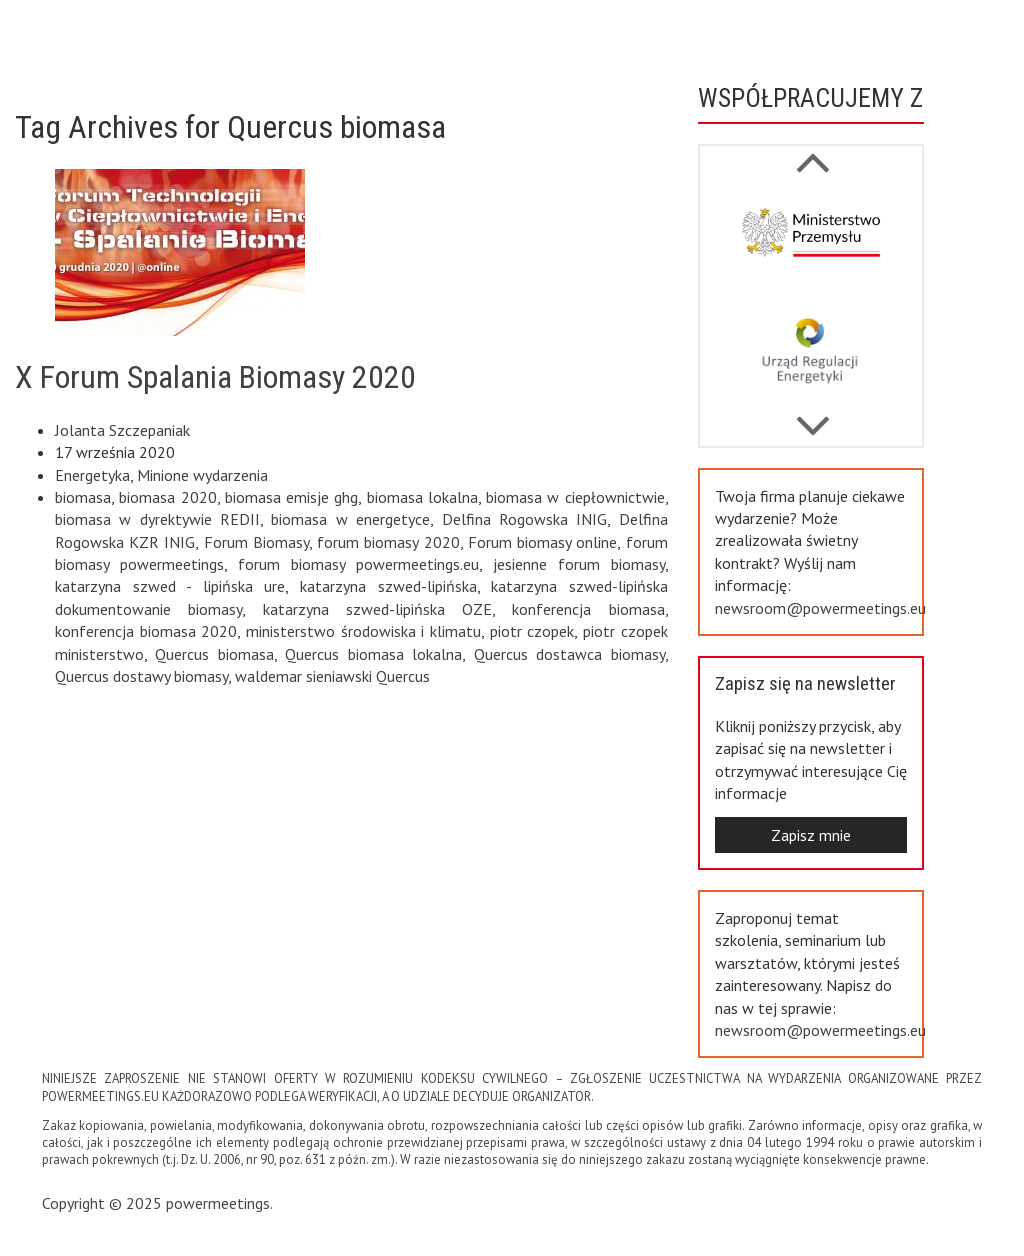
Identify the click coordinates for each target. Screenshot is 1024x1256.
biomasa (83, 497)
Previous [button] (813, 416)
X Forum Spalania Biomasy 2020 (215, 377)
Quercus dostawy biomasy (141, 676)
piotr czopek (532, 631)
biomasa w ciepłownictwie (575, 497)
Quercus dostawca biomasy (569, 654)
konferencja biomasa (588, 609)
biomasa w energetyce (350, 519)
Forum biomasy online (542, 542)
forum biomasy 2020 (388, 542)
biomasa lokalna (422, 497)
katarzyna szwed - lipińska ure (170, 586)
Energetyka (92, 475)
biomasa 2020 (167, 497)
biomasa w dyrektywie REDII (157, 519)
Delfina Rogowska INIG (525, 519)
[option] (811, 241)
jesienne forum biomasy (579, 564)
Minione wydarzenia (202, 475)
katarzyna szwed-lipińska (388, 586)
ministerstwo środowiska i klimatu (363, 631)
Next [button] (813, 152)
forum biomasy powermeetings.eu (358, 564)
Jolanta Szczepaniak (122, 430)
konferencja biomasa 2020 (146, 631)
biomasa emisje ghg (292, 497)
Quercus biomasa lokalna (373, 654)
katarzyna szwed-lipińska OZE (378, 609)
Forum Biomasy (256, 542)
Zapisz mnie (811, 835)
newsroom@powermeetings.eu (820, 608)
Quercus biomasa (214, 654)
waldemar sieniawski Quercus (332, 676)
